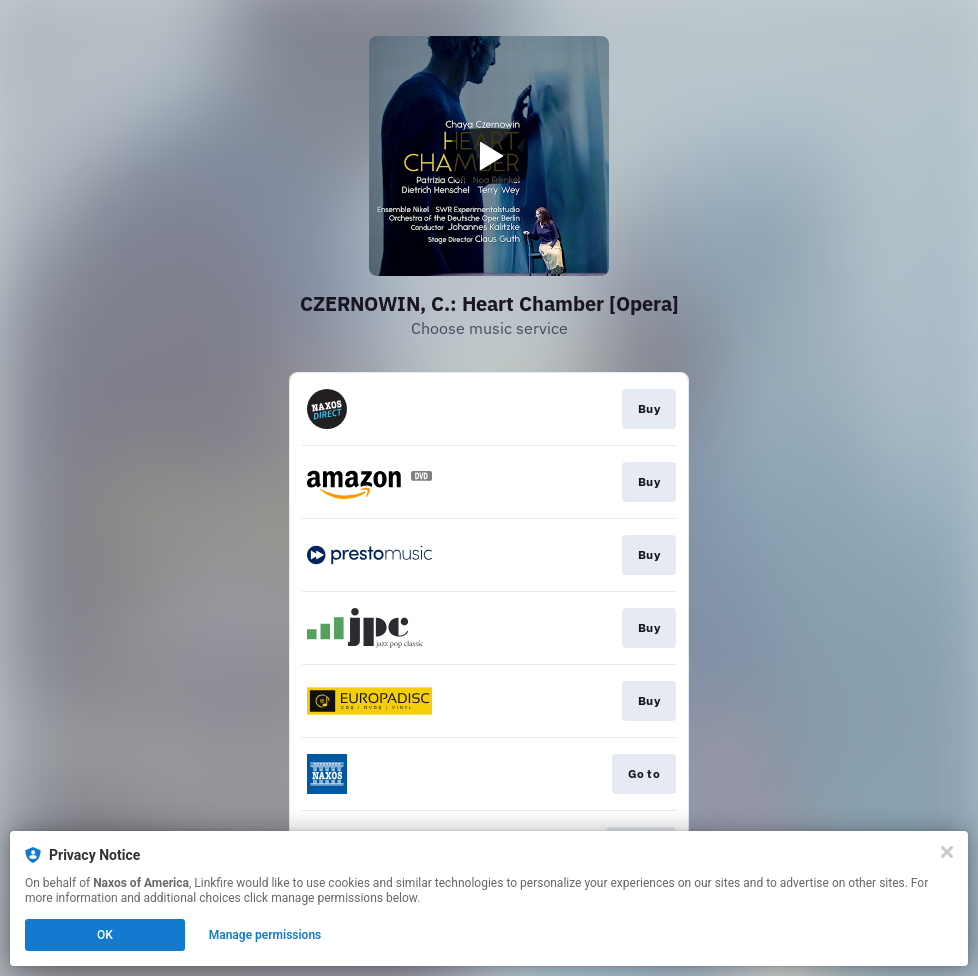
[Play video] (489, 156)
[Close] (947, 852)
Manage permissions (265, 935)
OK (105, 935)
